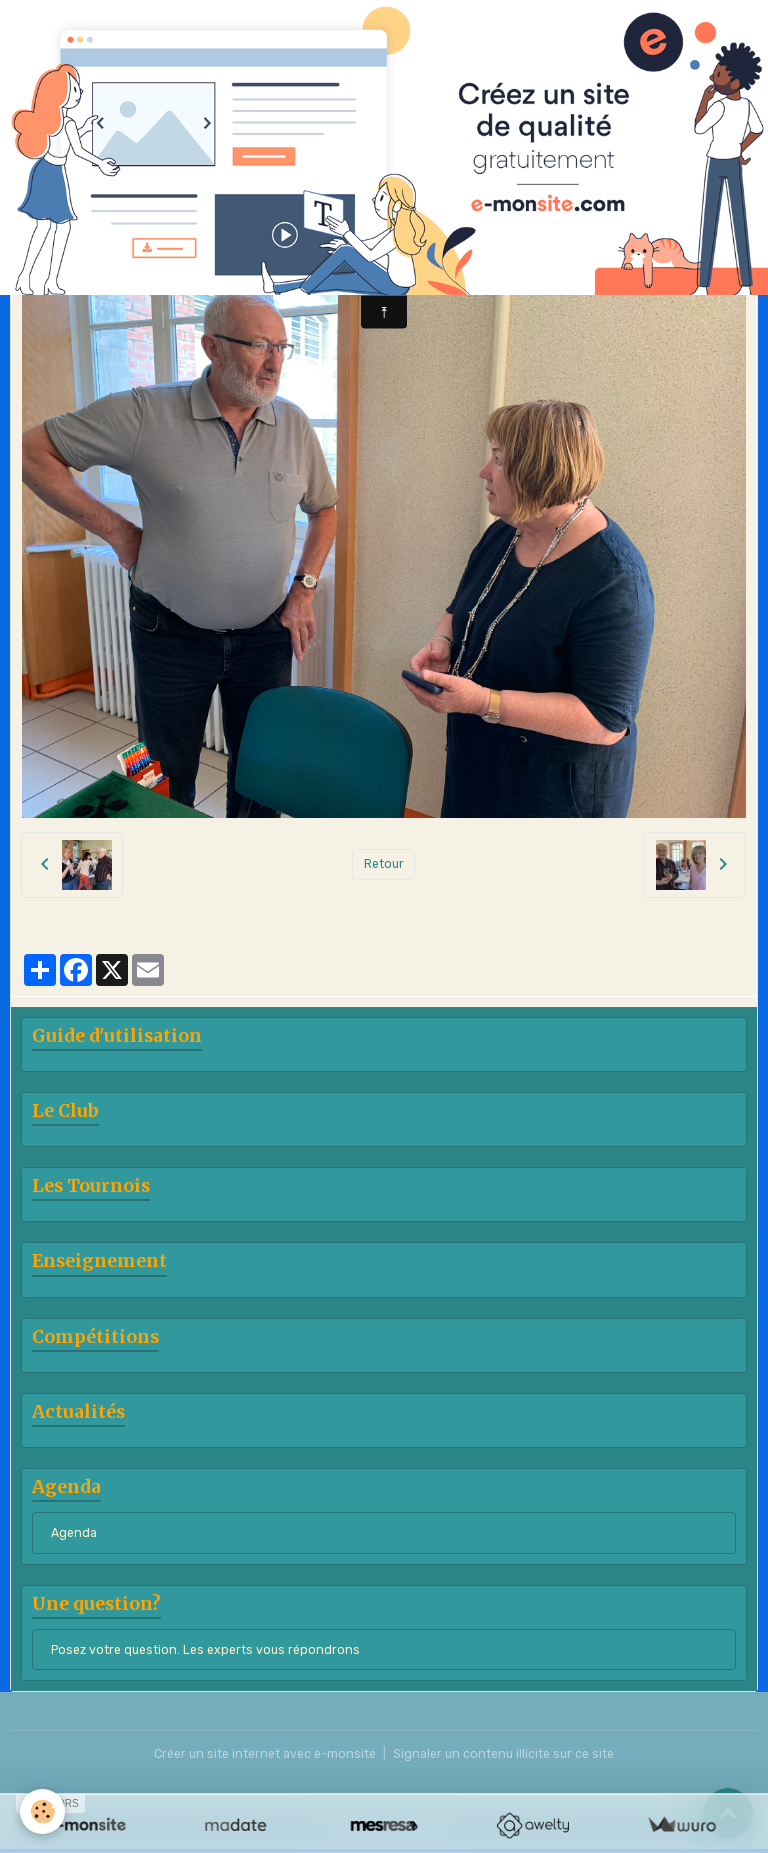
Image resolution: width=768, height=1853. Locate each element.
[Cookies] (42, 1811)
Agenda (74, 1533)
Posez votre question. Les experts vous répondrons (205, 1650)
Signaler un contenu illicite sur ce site (503, 1754)
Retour (384, 864)
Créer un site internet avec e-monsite (265, 1754)
